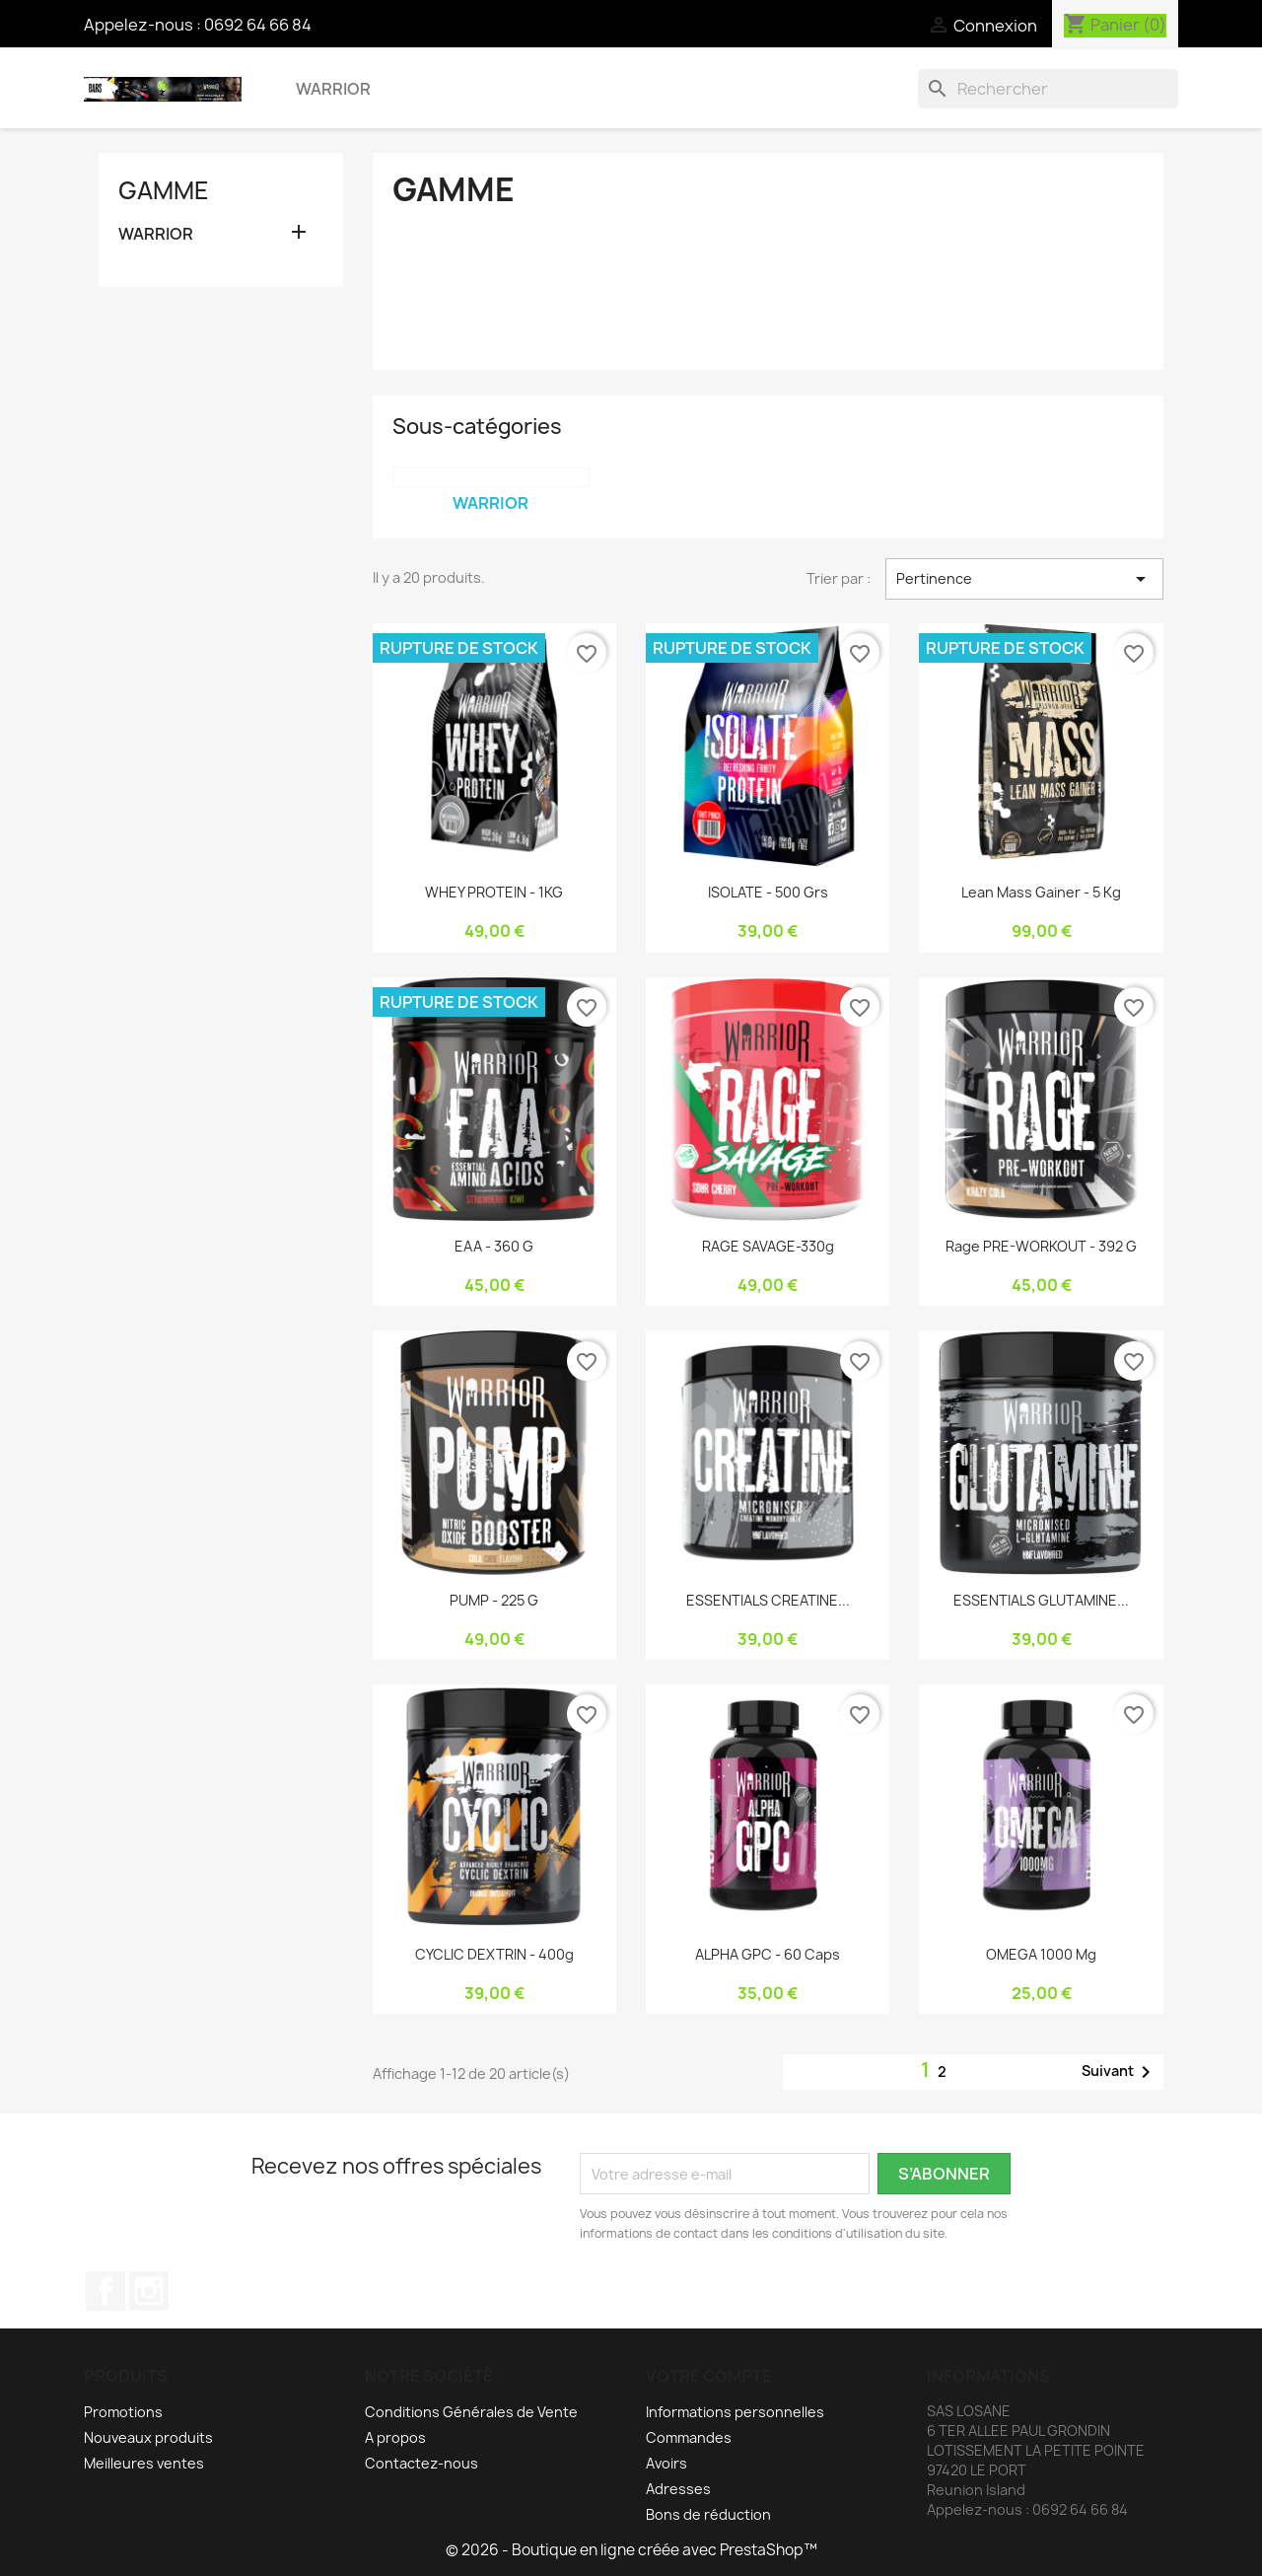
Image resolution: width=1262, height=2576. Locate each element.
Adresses (678, 2488)
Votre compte (709, 2376)
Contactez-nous (421, 2463)
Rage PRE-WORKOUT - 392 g (1041, 1246)
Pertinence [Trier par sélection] (1024, 579)
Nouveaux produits (148, 2437)
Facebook (105, 2291)
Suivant (1119, 2072)
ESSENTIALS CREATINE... (768, 1600)
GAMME (163, 190)
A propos (395, 2437)
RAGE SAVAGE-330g (768, 1246)
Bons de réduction (708, 2514)
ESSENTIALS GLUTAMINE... (1041, 1600)
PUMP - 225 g (494, 1600)
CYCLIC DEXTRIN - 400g (494, 1954)
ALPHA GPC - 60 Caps (767, 1954)
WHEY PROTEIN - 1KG (494, 892)
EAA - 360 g (494, 1246)
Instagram (149, 2291)
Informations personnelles (735, 2411)
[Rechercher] (1048, 88)
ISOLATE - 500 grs (768, 892)
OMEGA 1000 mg (1041, 1954)
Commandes (689, 2437)
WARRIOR (333, 89)
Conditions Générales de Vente (471, 2411)
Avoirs (666, 2463)
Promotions (123, 2411)
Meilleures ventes (144, 2463)
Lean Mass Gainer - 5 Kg (1041, 892)
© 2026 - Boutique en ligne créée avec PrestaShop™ (631, 2550)
